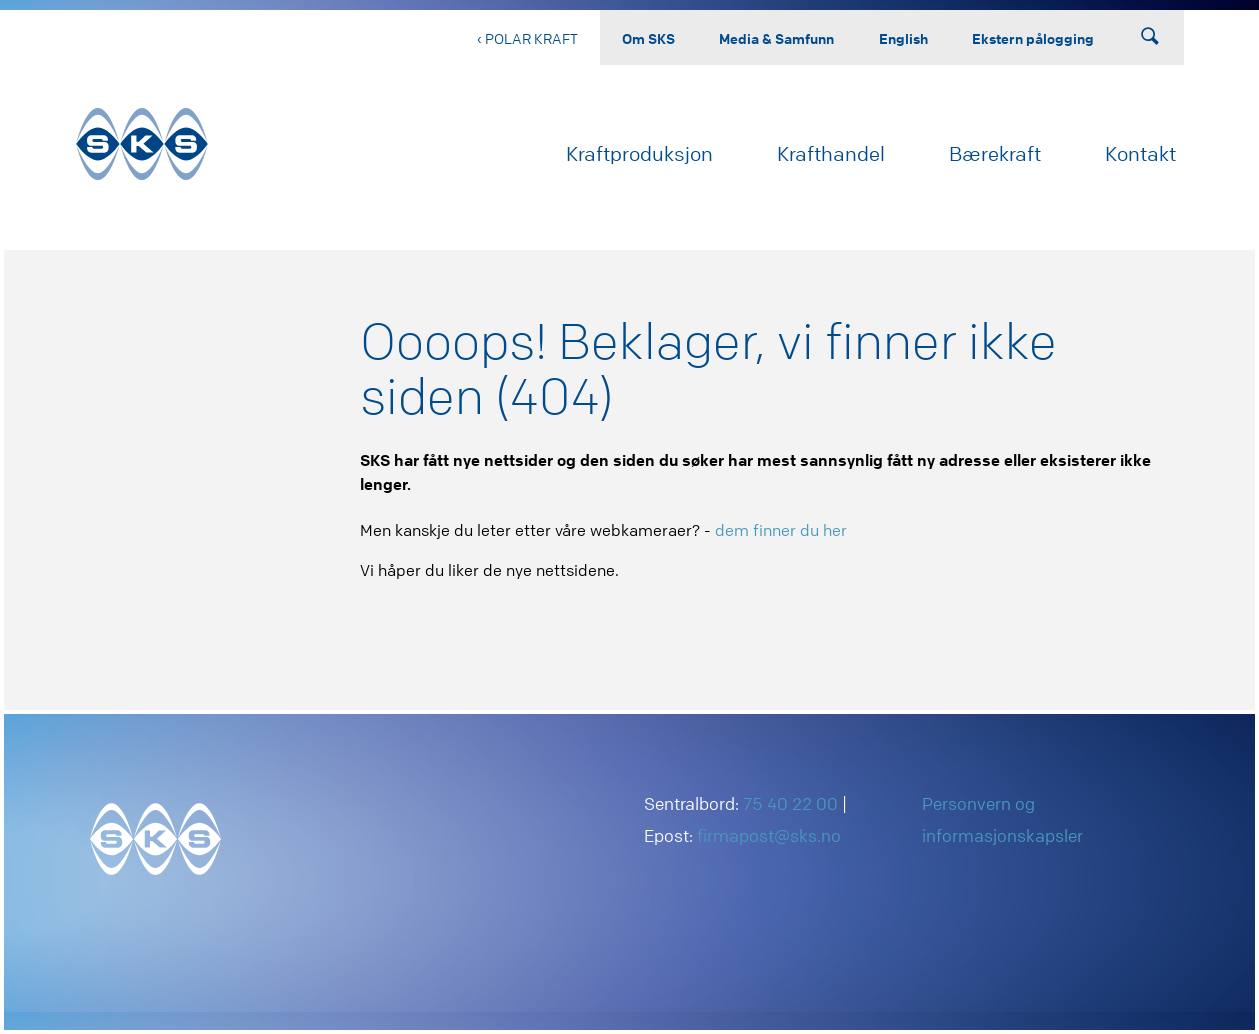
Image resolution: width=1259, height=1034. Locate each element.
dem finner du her (781, 530)
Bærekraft (995, 153)
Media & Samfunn (776, 38)
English (903, 38)
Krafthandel (831, 153)
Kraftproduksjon (639, 153)
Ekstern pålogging (1033, 38)
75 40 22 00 (790, 803)
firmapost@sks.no (769, 835)
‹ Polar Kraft (527, 38)
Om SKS (648, 38)
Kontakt (1140, 153)
